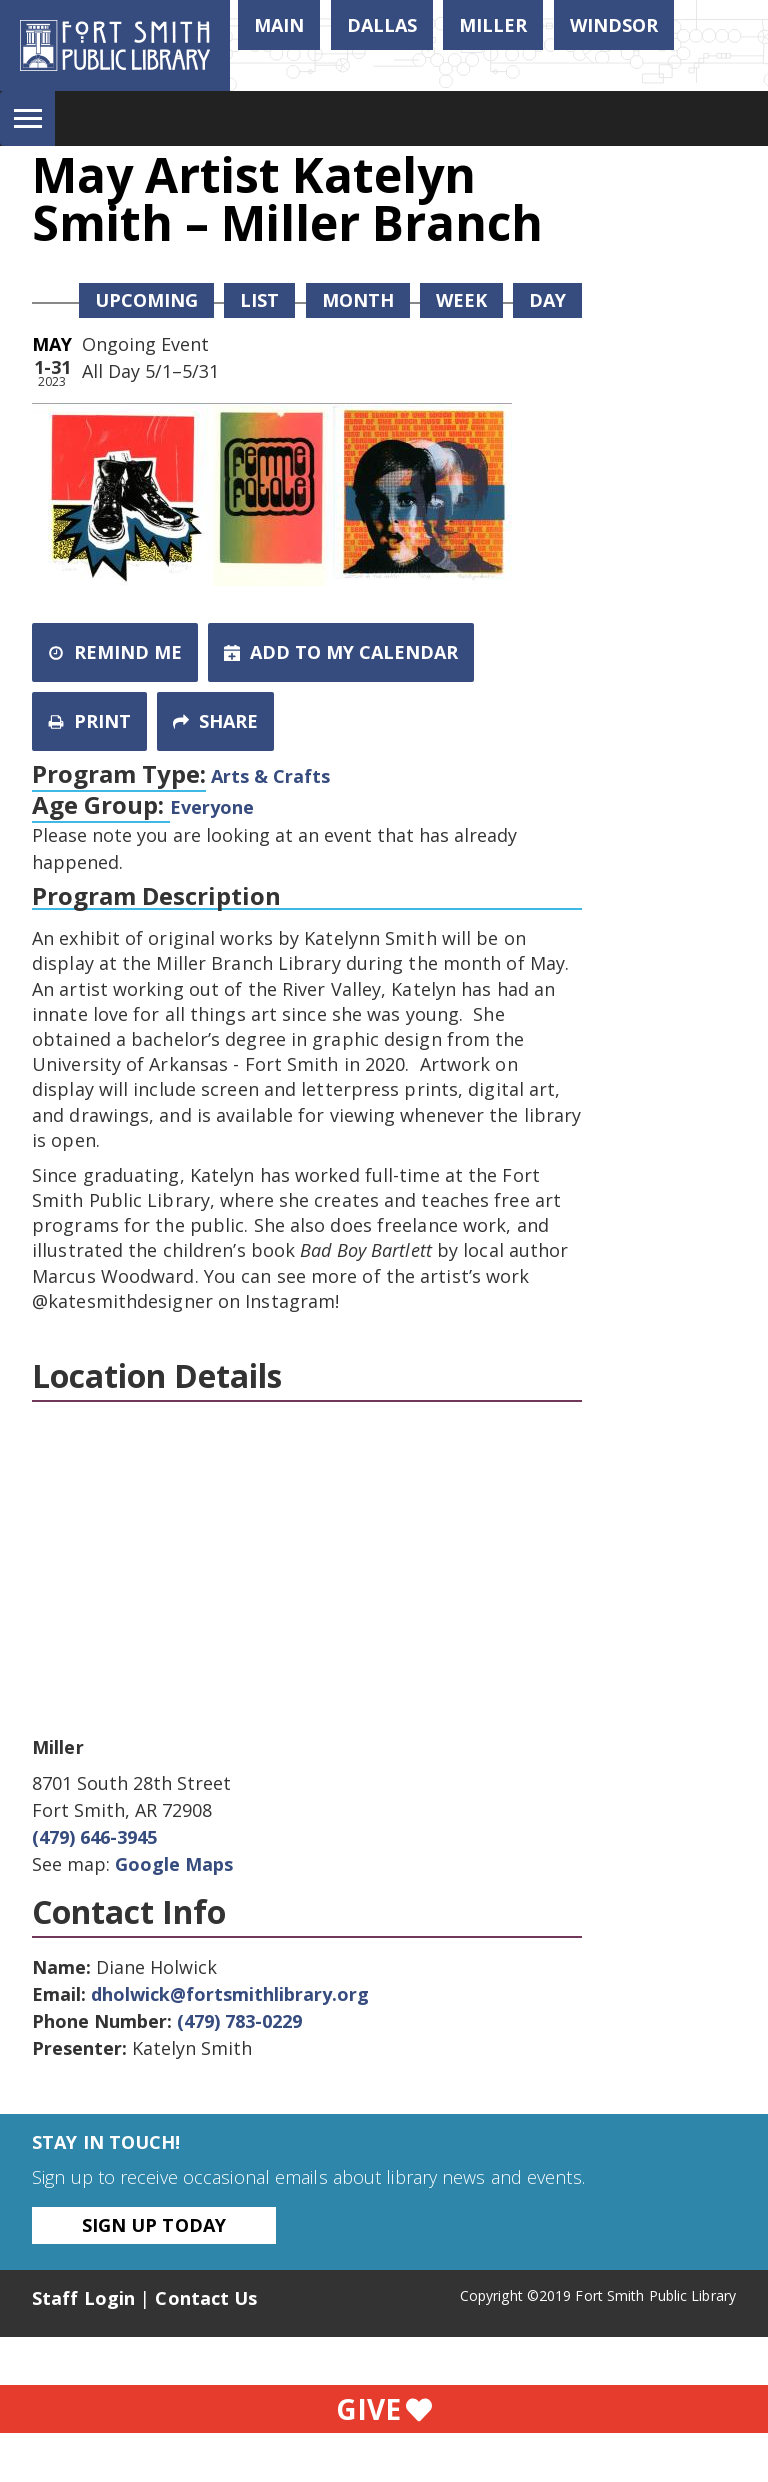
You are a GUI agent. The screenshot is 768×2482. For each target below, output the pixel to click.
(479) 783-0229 (239, 2021)
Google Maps (174, 1864)
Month (358, 300)
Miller (493, 25)
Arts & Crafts (270, 776)
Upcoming (146, 300)
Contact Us (206, 2298)
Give (384, 2409)
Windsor (614, 25)
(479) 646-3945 (94, 1837)
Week (461, 300)
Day (547, 300)
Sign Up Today (154, 2225)
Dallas (382, 25)
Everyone (212, 807)
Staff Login (83, 2298)
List (259, 300)
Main (279, 25)
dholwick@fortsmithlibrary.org (230, 1994)
